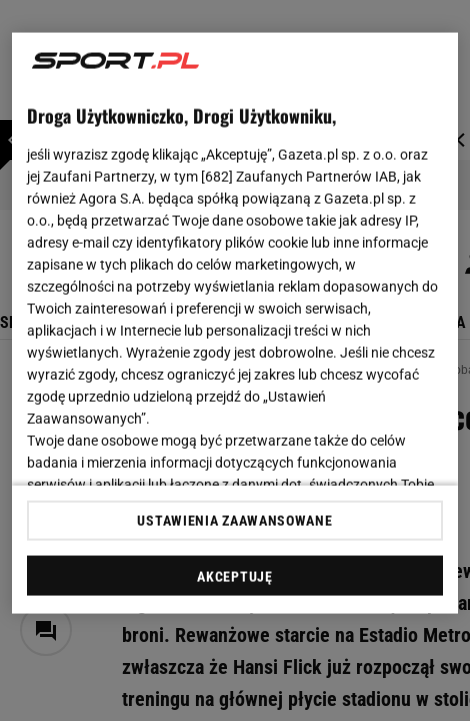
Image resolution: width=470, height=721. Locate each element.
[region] (235, 323)
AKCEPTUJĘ (234, 576)
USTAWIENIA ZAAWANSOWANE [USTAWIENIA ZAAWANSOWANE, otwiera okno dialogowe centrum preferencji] (234, 520)
